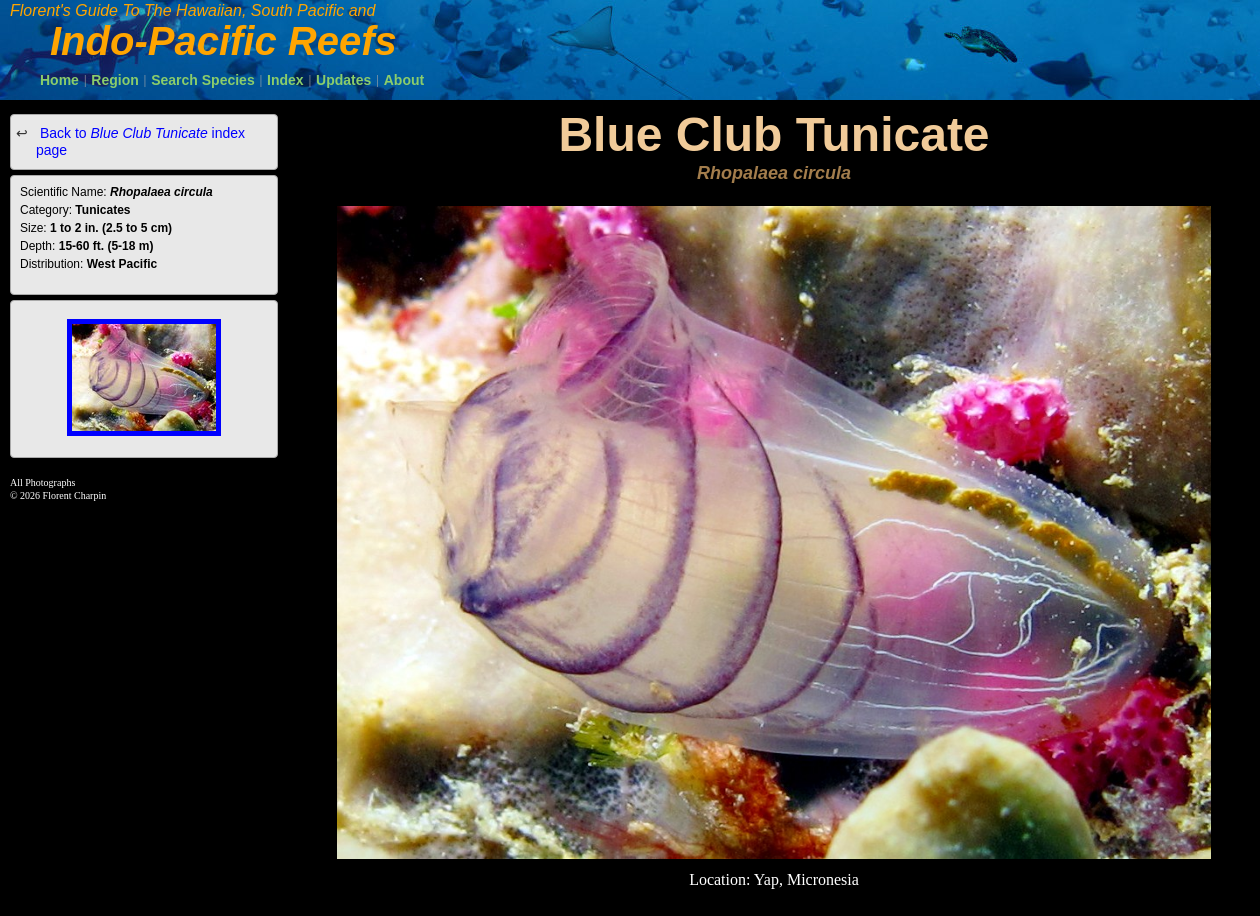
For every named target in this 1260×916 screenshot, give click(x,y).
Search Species (203, 80)
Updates (343, 80)
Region (114, 80)
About (404, 80)
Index (285, 80)
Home (59, 80)
